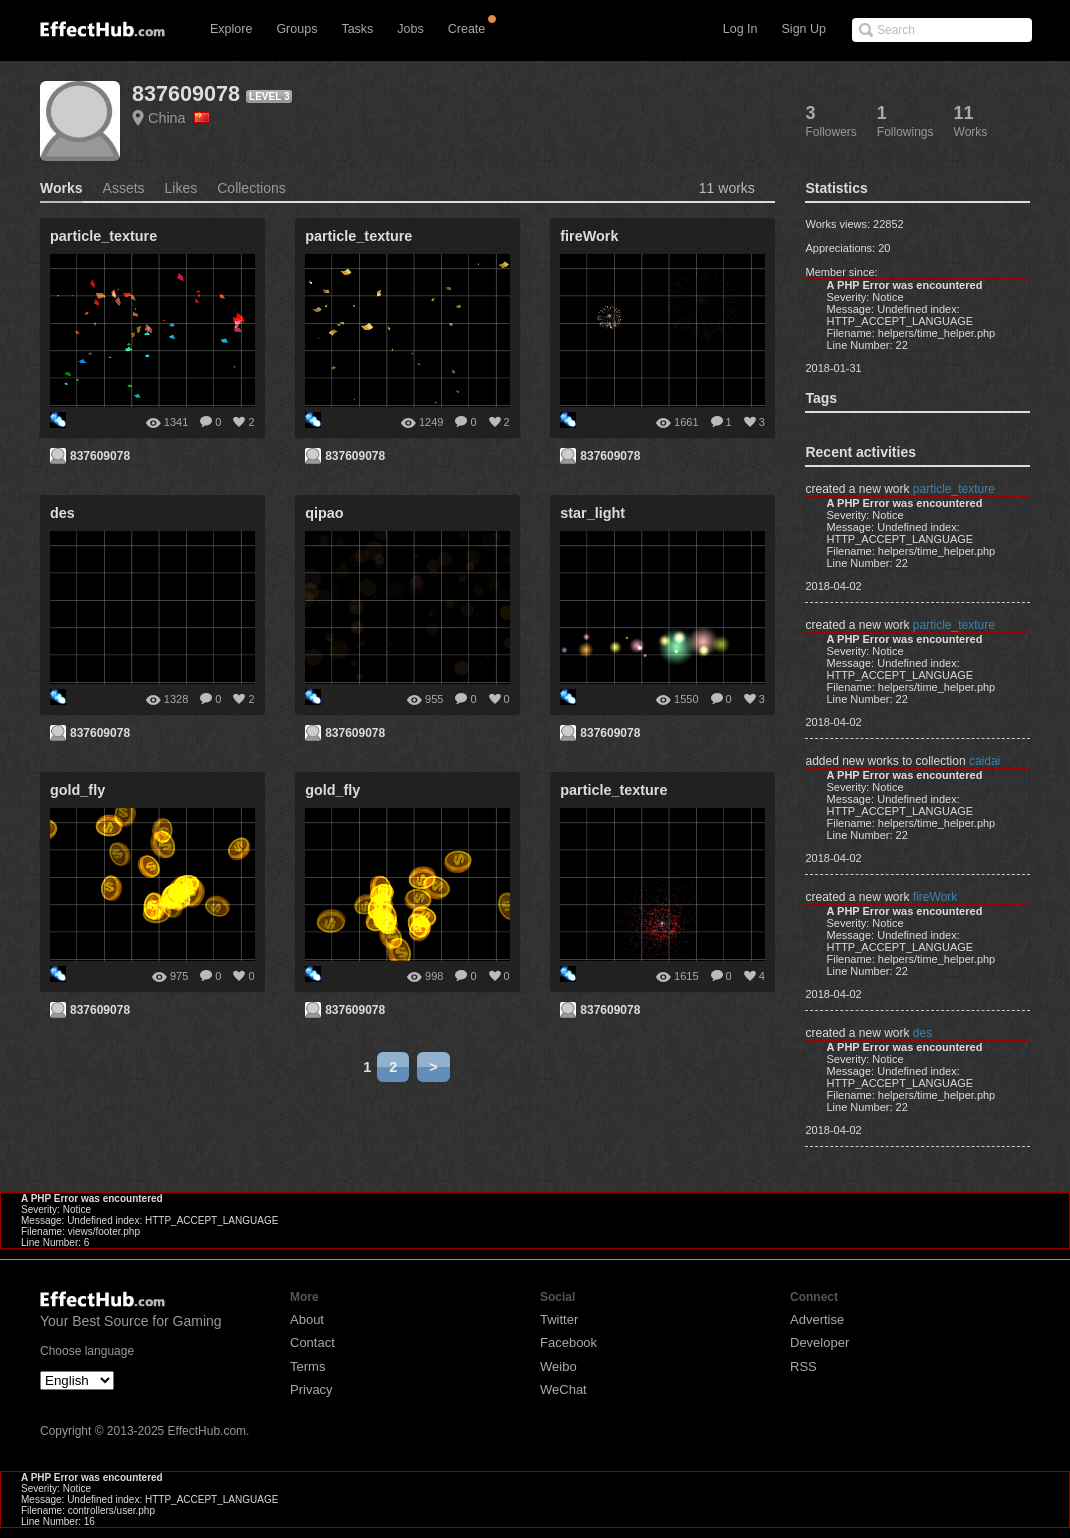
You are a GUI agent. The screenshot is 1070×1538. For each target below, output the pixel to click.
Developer (819, 1342)
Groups (296, 29)
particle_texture (954, 489)
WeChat (563, 1389)
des (922, 1033)
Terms (307, 1366)
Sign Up (804, 29)
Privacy (311, 1389)
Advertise (817, 1319)
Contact (312, 1342)
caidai (984, 761)
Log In (740, 29)
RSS (803, 1366)
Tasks (357, 29)
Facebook (568, 1342)
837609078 (186, 93)
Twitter (559, 1319)
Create (467, 29)
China (179, 118)
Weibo (558, 1366)
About (307, 1319)
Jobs (410, 29)
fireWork (935, 897)
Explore (231, 29)
